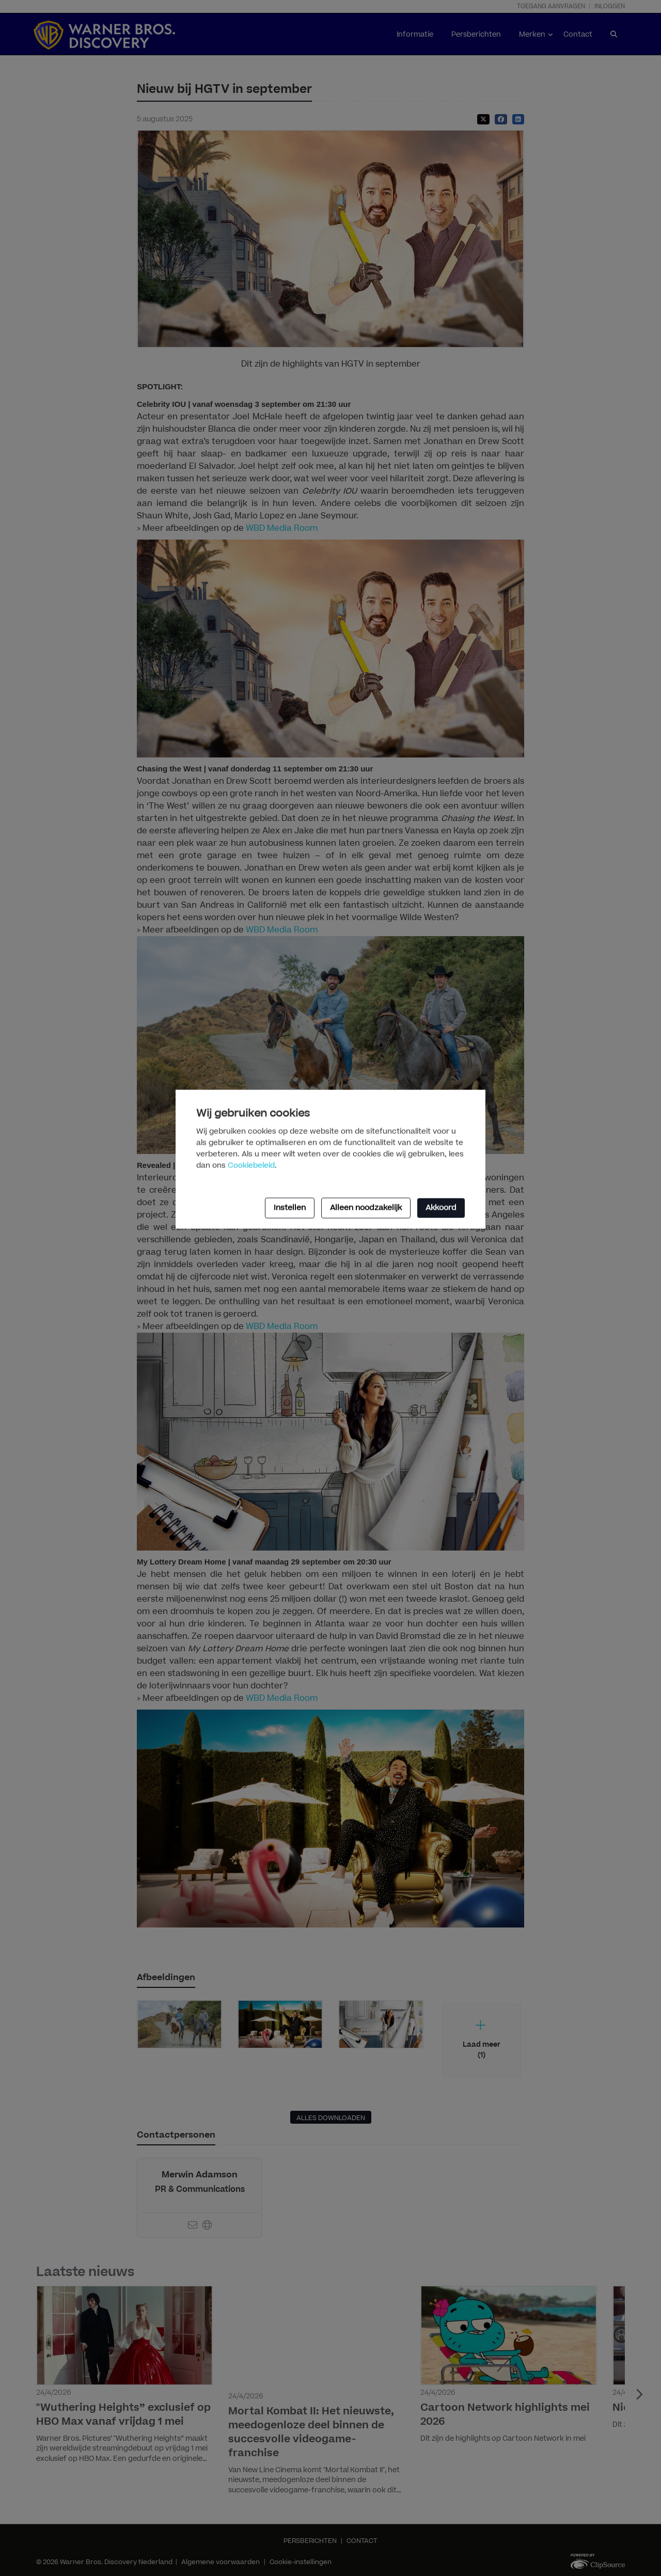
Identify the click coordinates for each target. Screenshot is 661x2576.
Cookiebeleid (251, 1165)
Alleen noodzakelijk (366, 1207)
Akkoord (441, 1207)
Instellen (290, 1207)
